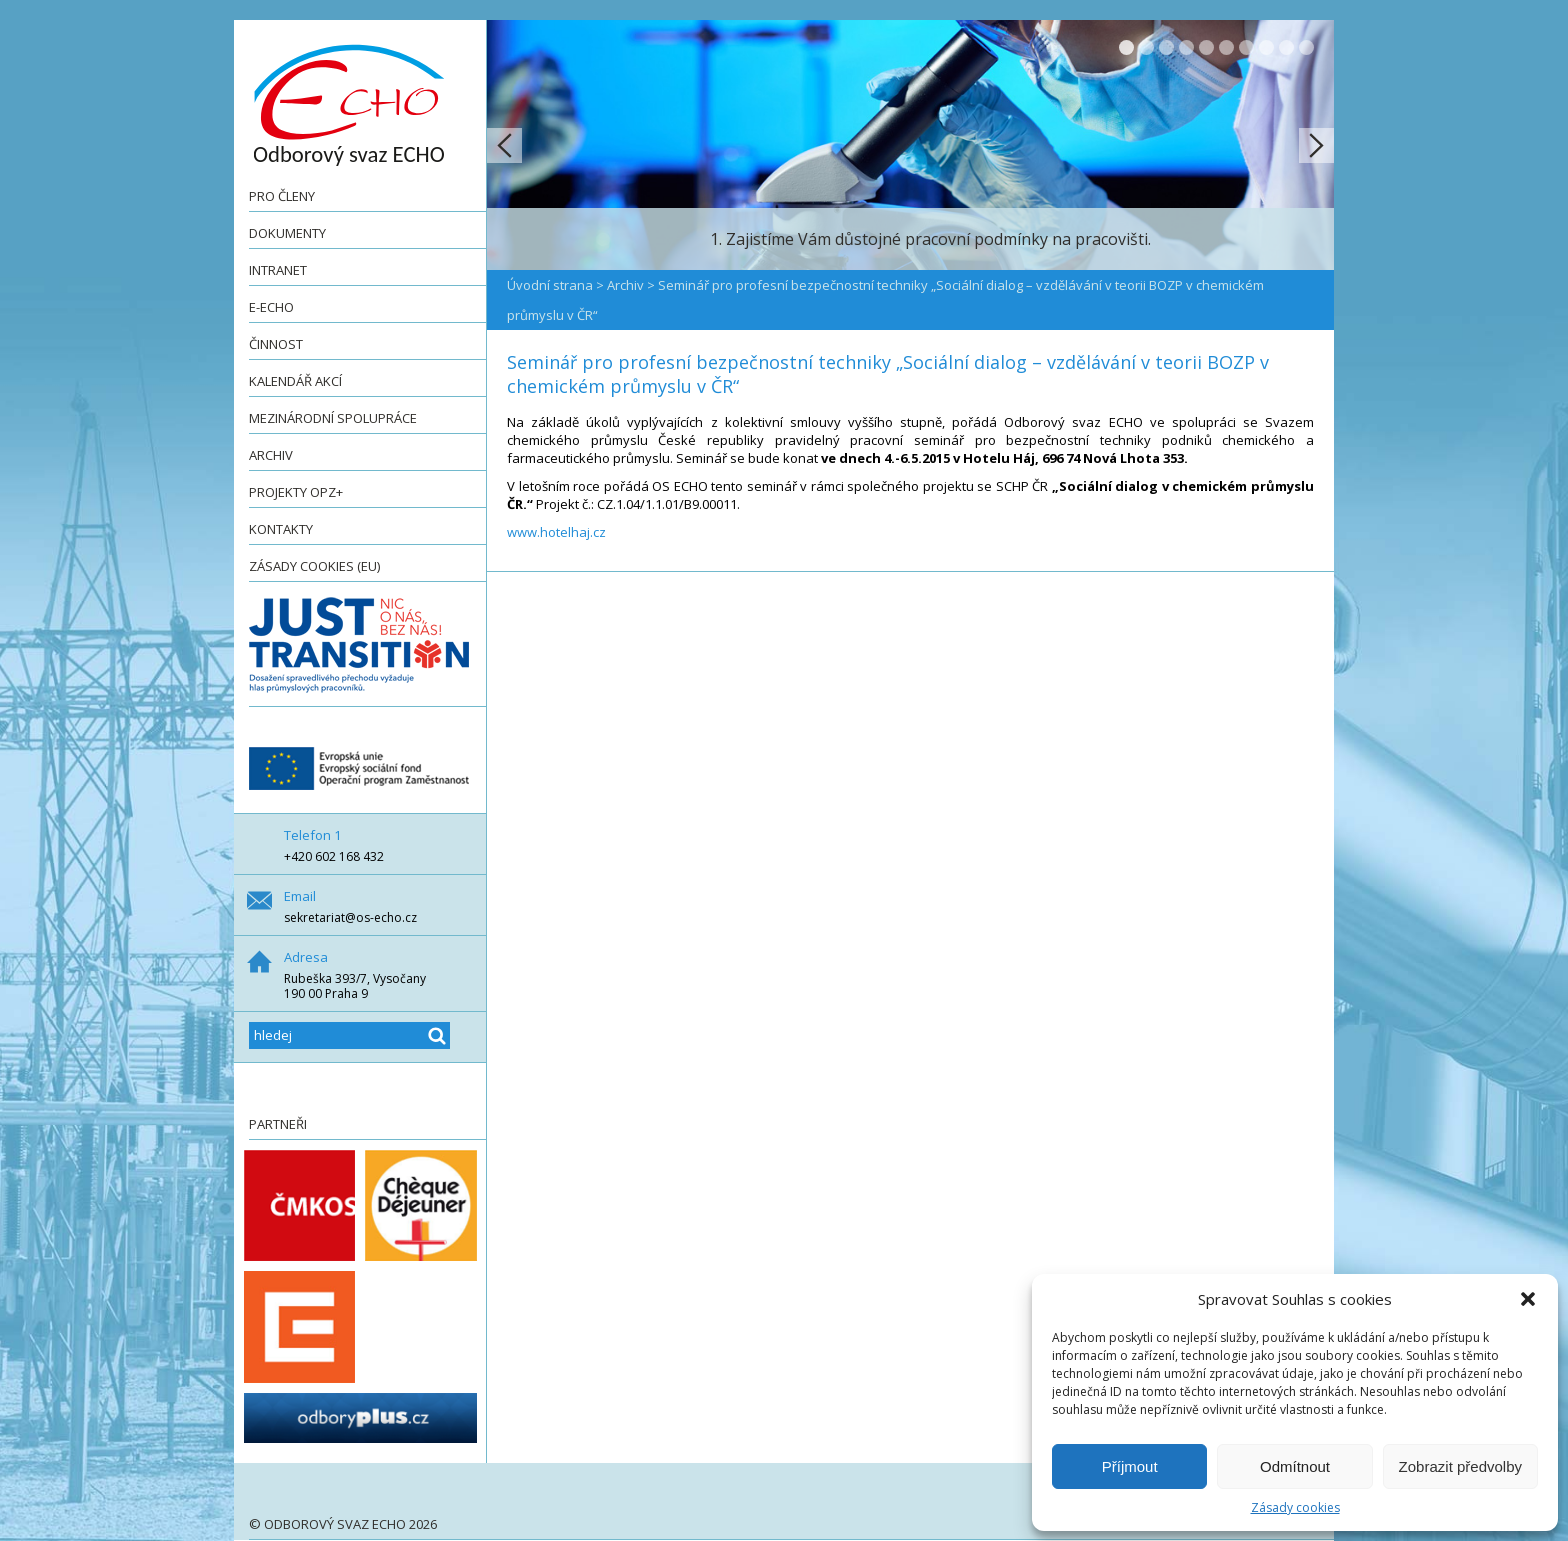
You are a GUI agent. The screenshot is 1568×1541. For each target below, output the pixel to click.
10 (1306, 47)
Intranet (278, 270)
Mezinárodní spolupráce (333, 418)
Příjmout (1130, 1466)
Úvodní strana (550, 285)
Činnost (276, 344)
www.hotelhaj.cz (556, 532)
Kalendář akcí (295, 381)
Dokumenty (287, 233)
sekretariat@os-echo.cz (350, 917)
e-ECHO (271, 307)
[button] (1528, 1299)
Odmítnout (1295, 1466)
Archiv (271, 455)
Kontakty (281, 529)
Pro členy (282, 196)
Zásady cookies (1295, 1507)
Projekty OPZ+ (296, 492)
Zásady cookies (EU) (314, 566)
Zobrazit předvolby (1460, 1466)
